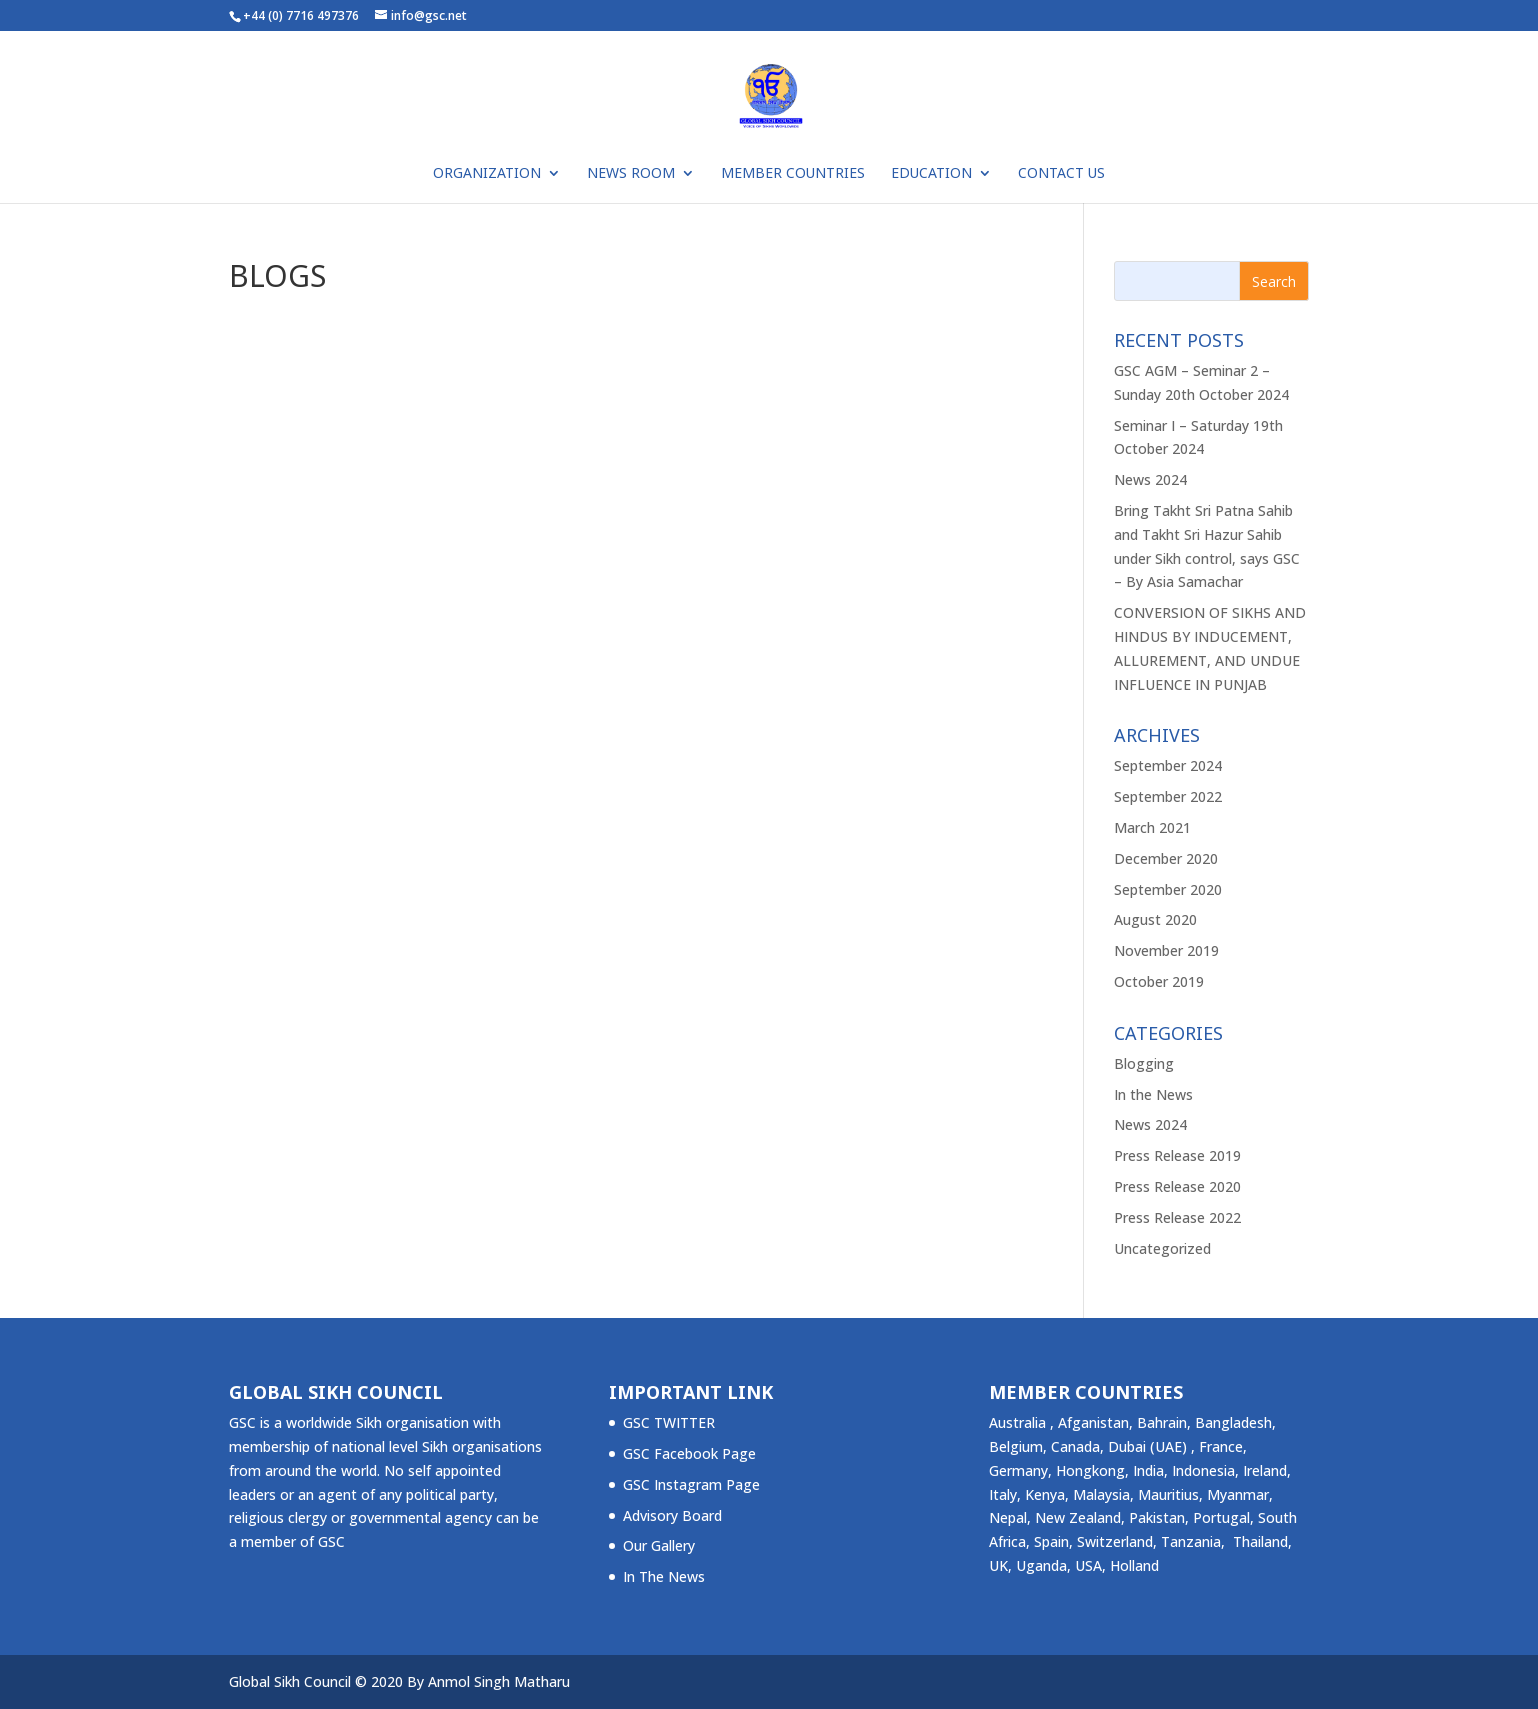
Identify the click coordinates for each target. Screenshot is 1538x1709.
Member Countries (793, 174)
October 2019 (1159, 981)
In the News (1153, 1094)
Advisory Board (672, 1515)
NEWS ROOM (631, 174)
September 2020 (1168, 889)
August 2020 (1155, 919)
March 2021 (1152, 827)
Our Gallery (659, 1545)
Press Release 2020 (1177, 1186)
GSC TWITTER (669, 1422)
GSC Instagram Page (691, 1484)
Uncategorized (1162, 1248)
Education (931, 174)
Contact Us (1061, 174)
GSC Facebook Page (689, 1453)
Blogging (1144, 1063)
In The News (664, 1576)
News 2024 (1150, 479)
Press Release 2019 (1177, 1155)
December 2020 (1166, 858)
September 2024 (1168, 765)
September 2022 (1168, 796)
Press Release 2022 (1177, 1217)
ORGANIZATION (487, 174)
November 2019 (1166, 950)
